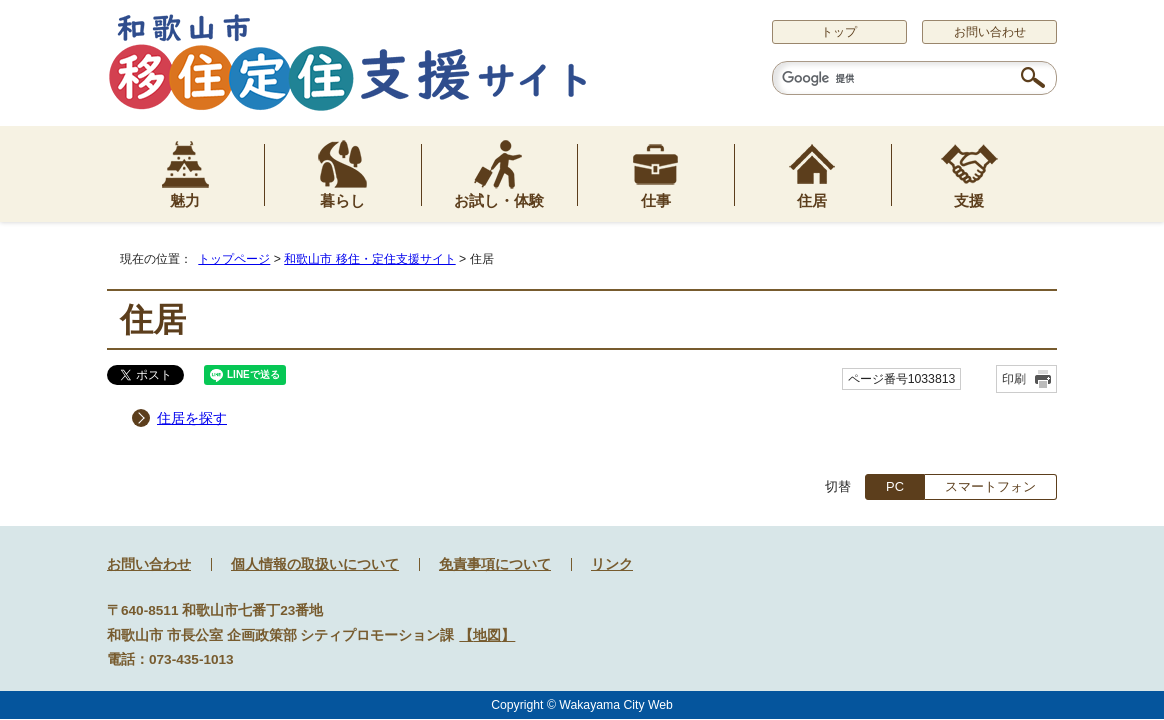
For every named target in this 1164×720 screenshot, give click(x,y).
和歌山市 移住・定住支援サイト (369, 259)
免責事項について (495, 564)
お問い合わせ (990, 32)
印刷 (1014, 379)
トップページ (234, 259)
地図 (487, 635)
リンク (612, 564)
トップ (839, 32)
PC (895, 486)
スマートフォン (990, 486)
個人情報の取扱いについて (315, 564)
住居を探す (192, 418)
